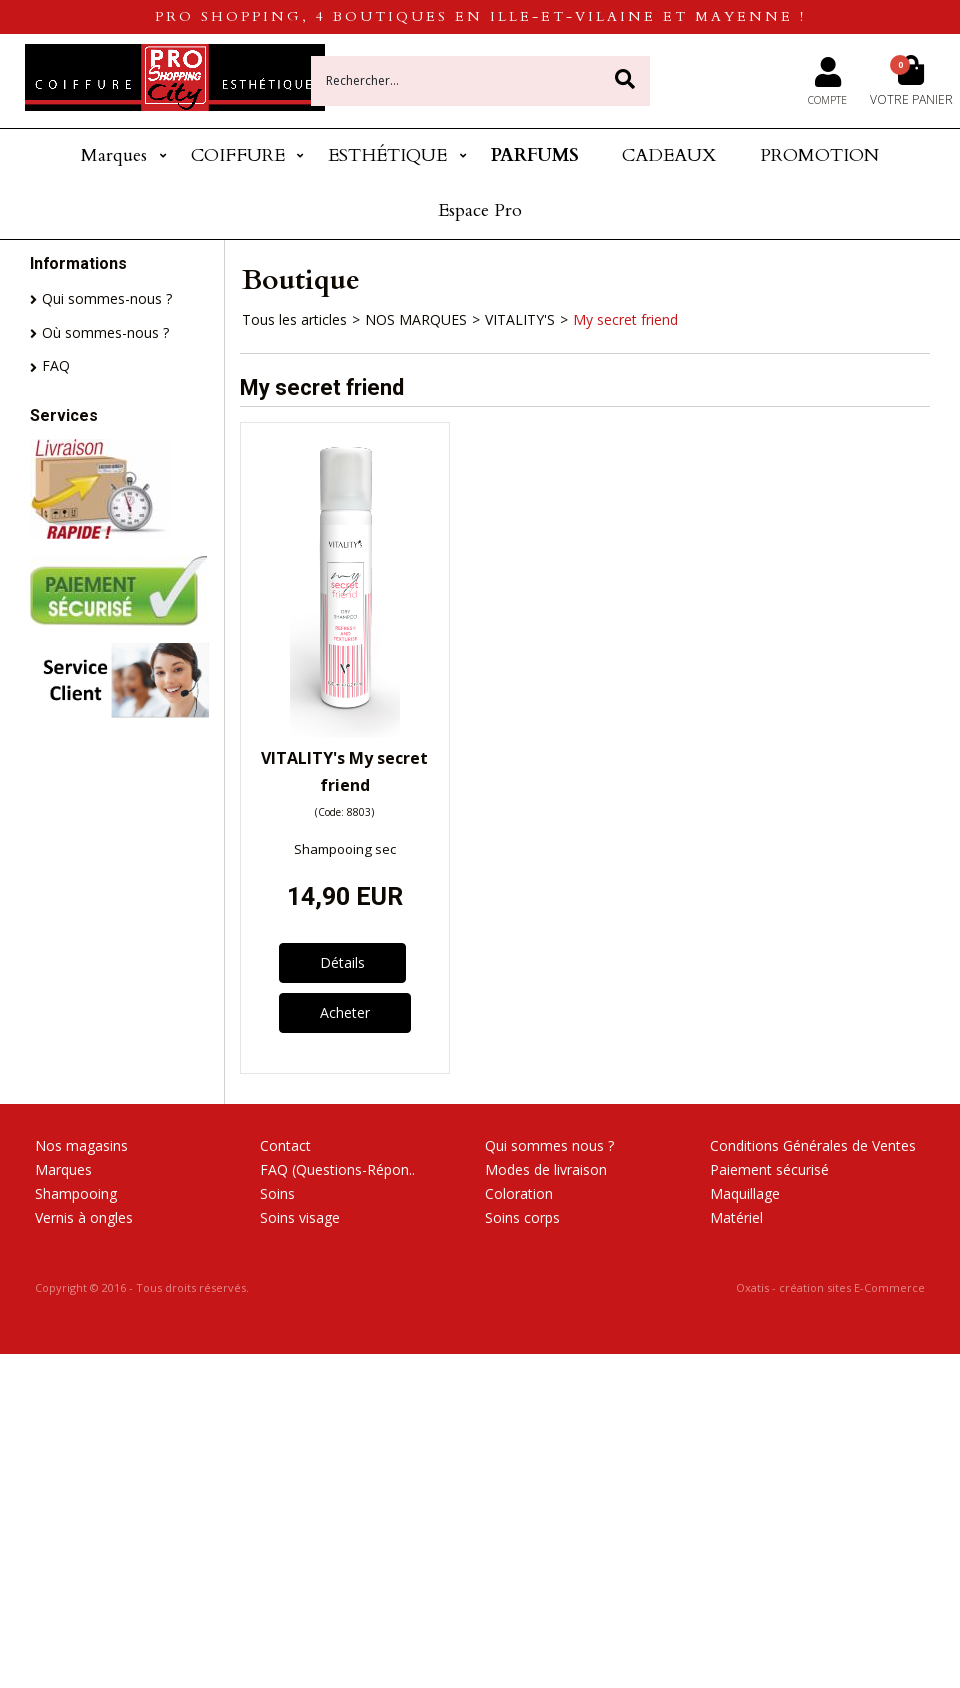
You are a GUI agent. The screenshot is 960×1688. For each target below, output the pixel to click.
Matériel (736, 1217)
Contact (285, 1145)
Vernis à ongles (84, 1217)
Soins (277, 1193)
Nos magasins (81, 1145)
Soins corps (522, 1217)
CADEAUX (669, 155)
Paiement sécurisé (769, 1169)
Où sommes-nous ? (105, 332)
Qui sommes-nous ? (107, 298)
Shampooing (76, 1193)
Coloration (519, 1193)
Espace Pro (480, 210)
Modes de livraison (546, 1169)
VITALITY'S (520, 319)
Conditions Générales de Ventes (813, 1145)
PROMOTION (819, 155)
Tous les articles (294, 319)
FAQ (56, 365)
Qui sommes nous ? (549, 1145)
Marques (114, 155)
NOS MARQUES (416, 319)
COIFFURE (238, 155)
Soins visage (300, 1217)
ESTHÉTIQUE (387, 155)
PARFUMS (535, 155)
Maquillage (745, 1193)
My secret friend (625, 319)
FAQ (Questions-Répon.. (337, 1169)
